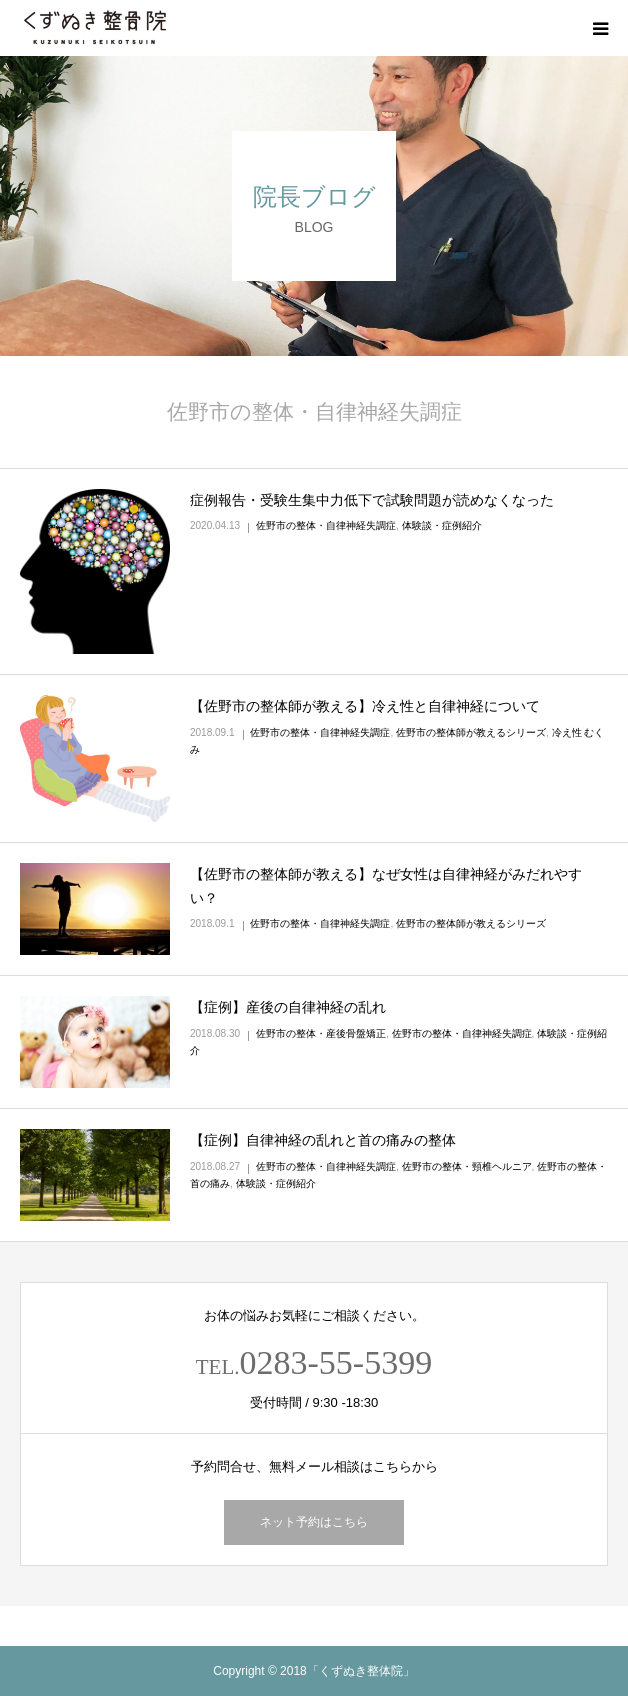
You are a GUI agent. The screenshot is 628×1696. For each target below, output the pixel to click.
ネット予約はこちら (314, 1522)
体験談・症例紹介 (442, 525)
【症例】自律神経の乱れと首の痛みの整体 (323, 1140)
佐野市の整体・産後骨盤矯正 (321, 1033)
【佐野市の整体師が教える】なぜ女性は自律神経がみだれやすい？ (386, 886)
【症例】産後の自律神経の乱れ (288, 1007)
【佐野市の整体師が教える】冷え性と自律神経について (365, 706)
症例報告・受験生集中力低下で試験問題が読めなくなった (372, 500)
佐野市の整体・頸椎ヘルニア (467, 1166)
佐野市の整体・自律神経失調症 (326, 525)
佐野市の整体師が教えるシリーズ (471, 732)
